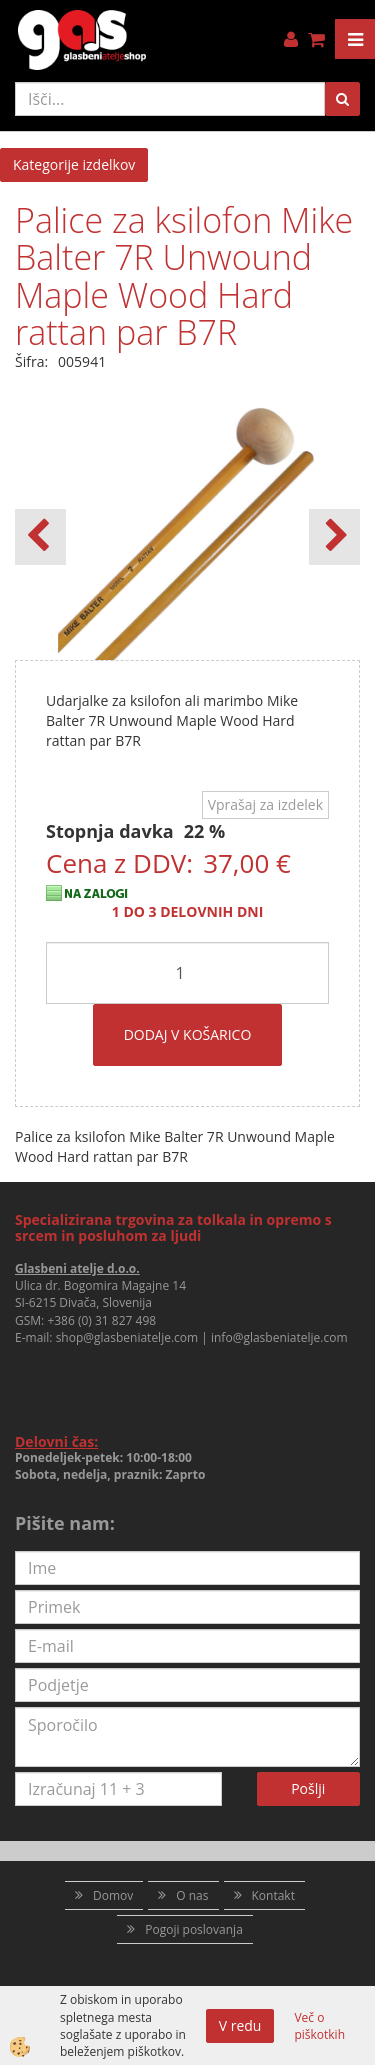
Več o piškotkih (319, 2026)
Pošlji (308, 1788)
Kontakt (273, 1895)
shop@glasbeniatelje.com (127, 1337)
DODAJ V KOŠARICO (188, 1034)
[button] (334, 537)
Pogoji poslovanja (194, 1929)
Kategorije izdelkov (74, 164)
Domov (113, 1895)
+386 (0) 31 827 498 (101, 1320)
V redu (240, 2025)
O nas (192, 1895)
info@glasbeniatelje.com (279, 1337)
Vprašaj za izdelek (265, 804)
